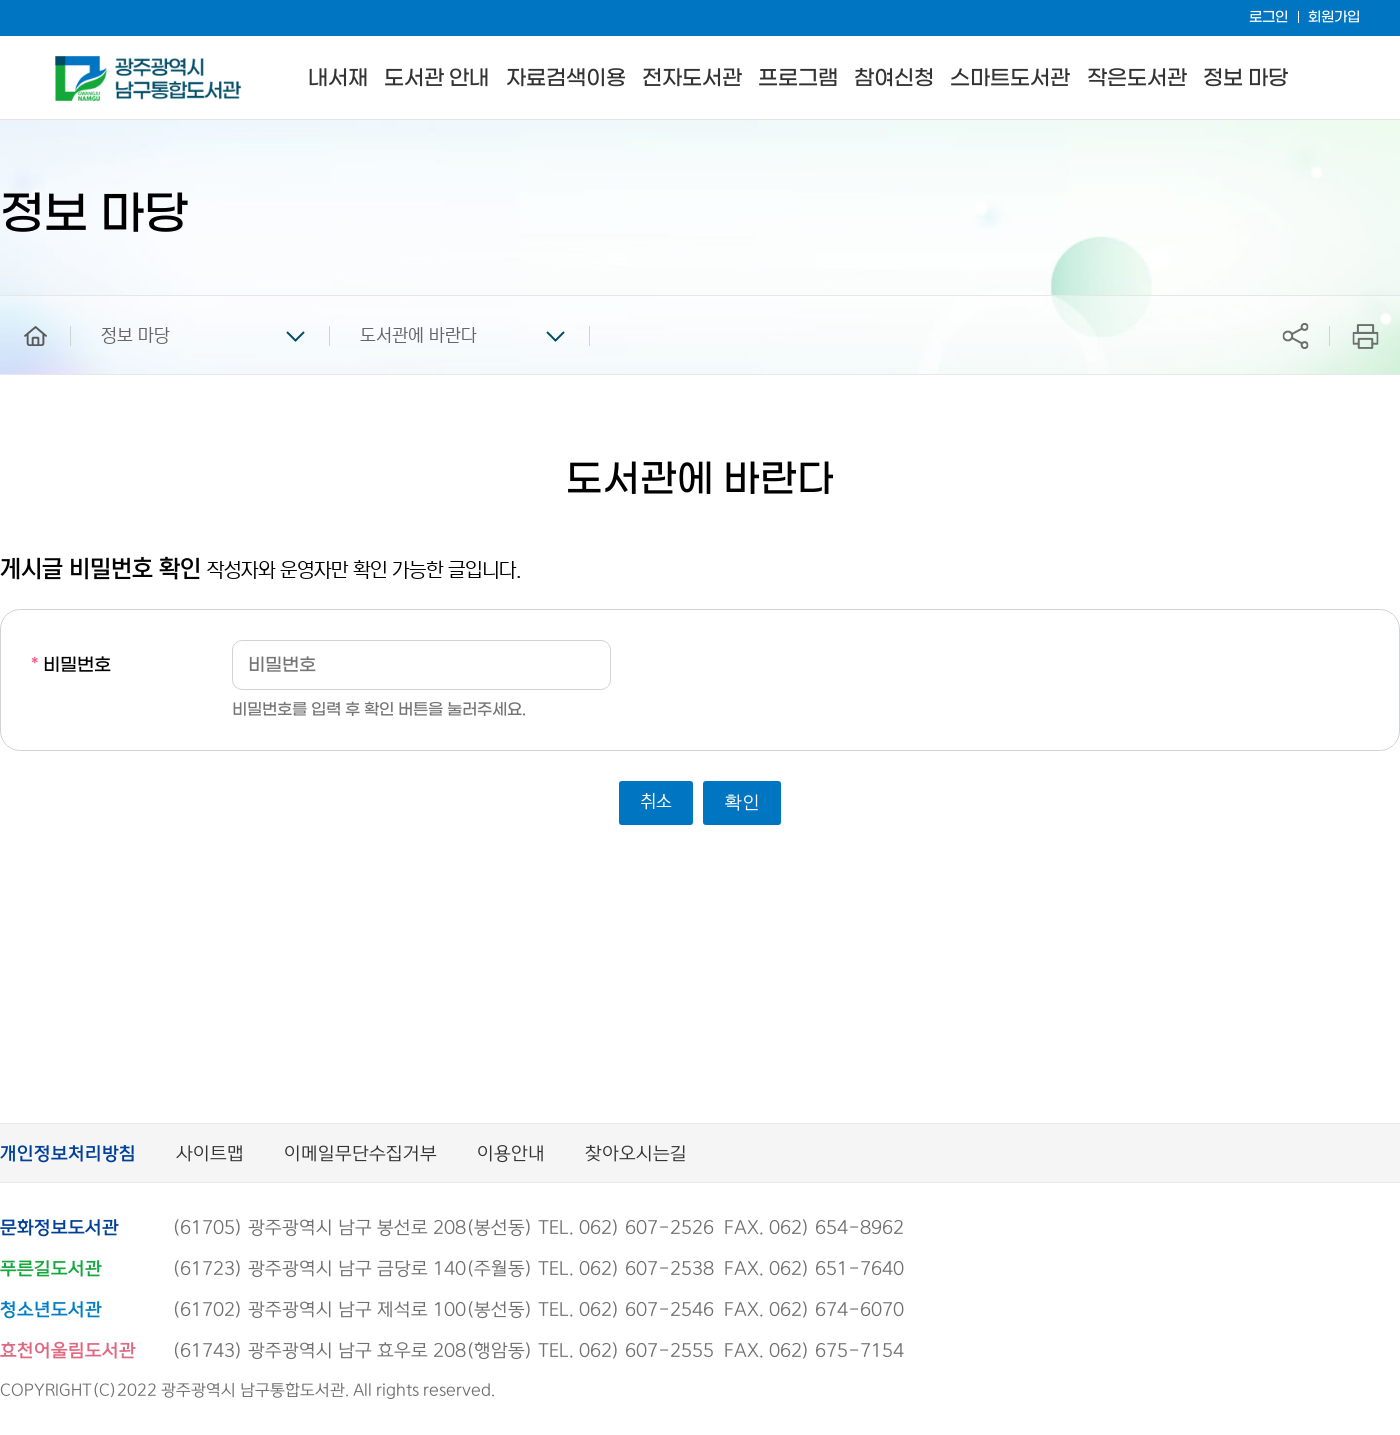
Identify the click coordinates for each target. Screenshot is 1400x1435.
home (21, 305)
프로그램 (798, 78)
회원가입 (1334, 17)
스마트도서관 (1010, 78)
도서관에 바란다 (418, 336)
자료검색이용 (566, 78)
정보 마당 (1245, 78)
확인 (742, 802)
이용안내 (511, 1154)
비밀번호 (71, 665)
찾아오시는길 (636, 1154)
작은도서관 (1137, 78)
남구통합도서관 (82, 65)
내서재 (338, 78)
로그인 (1268, 17)
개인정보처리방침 (68, 1154)
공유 (1295, 335)
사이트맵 (210, 1154)
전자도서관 (692, 78)
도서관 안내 (436, 78)
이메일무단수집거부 (360, 1154)
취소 (656, 802)
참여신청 (894, 78)
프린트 (1365, 335)
